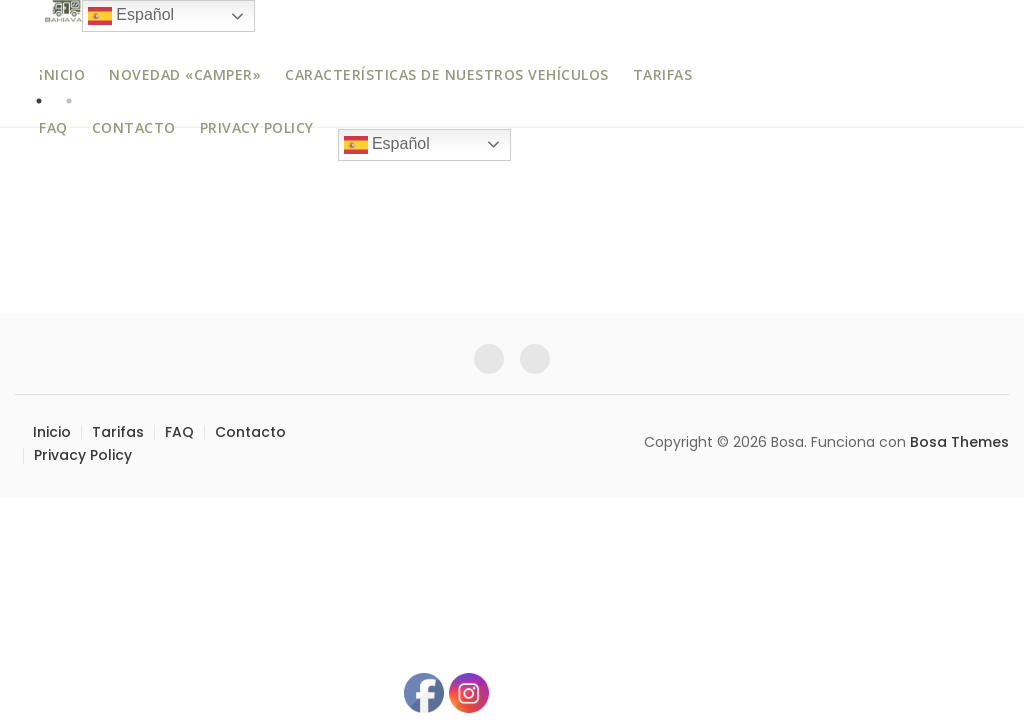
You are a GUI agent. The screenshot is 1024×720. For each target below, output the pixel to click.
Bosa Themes (959, 442)
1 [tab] (39, 101)
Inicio (62, 74)
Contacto (134, 127)
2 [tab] (69, 101)
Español (387, 145)
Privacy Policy (257, 127)
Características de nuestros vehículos (447, 74)
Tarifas (663, 74)
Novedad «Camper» (185, 74)
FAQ (53, 127)
